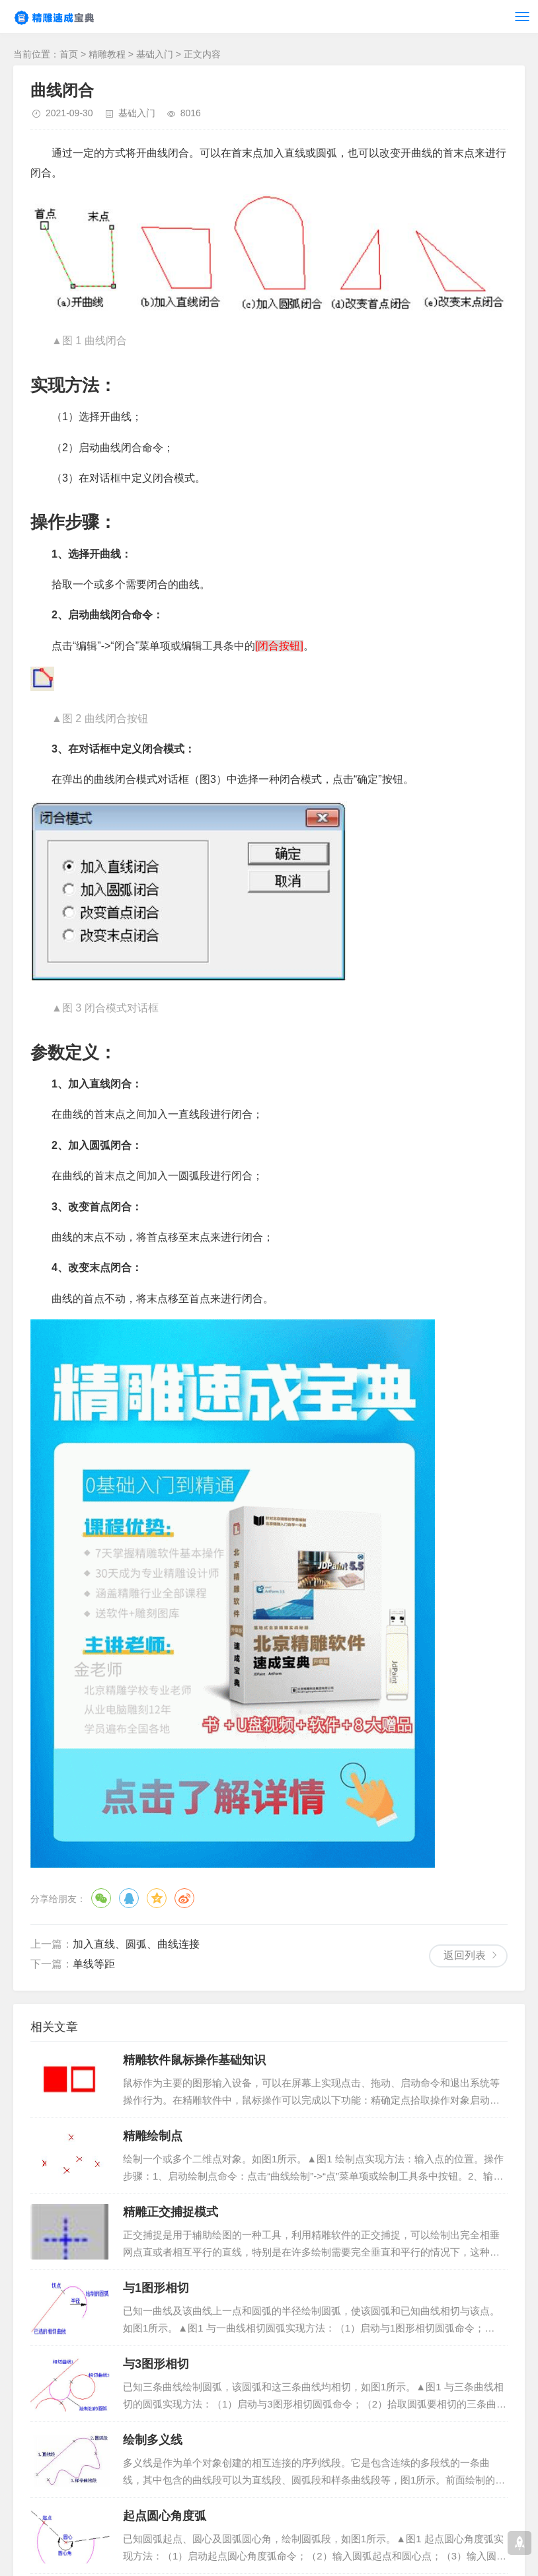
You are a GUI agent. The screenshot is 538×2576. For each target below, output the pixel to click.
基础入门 (154, 54)
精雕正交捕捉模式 (170, 2212)
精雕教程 (107, 54)
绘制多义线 (152, 2440)
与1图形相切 (156, 2288)
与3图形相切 (156, 2364)
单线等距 (94, 1963)
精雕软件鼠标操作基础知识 (194, 2060)
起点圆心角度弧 (164, 2515)
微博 (184, 1898)
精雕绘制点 (152, 2136)
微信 (101, 1898)
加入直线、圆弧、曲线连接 (136, 1944)
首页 (68, 54)
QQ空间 (157, 1898)
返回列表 (464, 1955)
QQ (129, 1898)
